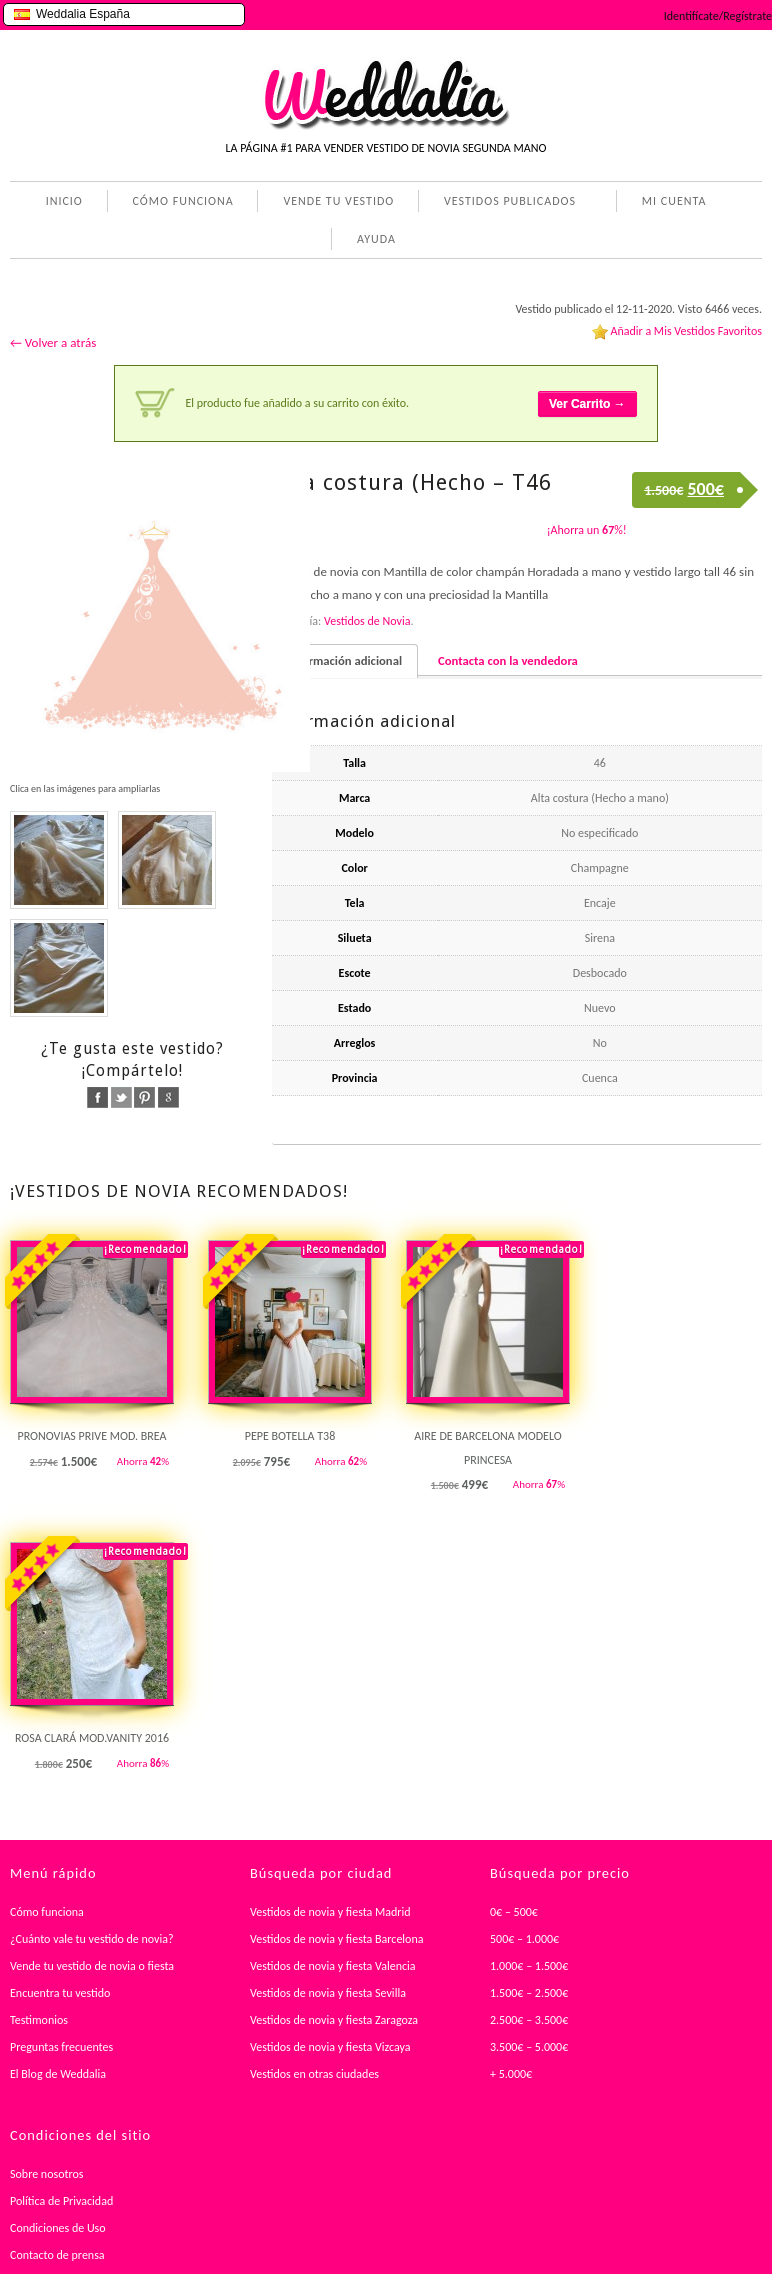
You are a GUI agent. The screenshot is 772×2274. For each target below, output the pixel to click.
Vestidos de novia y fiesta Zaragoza (334, 2020)
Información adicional (345, 660)
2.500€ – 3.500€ (529, 2020)
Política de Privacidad (61, 2201)
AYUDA (372, 241)
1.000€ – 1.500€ (529, 1966)
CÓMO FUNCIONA (183, 201)
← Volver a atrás (53, 342)
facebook (97, 1097)
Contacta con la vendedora (508, 660)
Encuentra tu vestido (60, 1993)
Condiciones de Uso (58, 2228)
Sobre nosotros (47, 2174)
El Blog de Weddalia (58, 2074)
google (168, 1097)
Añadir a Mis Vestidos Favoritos (686, 331)
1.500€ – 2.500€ (529, 1993)
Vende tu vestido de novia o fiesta (92, 1966)
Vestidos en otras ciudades (314, 2074)
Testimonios (39, 2020)
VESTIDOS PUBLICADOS (506, 203)
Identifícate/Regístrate (718, 16)
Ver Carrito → (587, 404)
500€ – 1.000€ (524, 1939)
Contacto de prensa (57, 2255)
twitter (121, 1097)
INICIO (64, 201)
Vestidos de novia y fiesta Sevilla (328, 1993)
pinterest (144, 1097)
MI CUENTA (670, 203)
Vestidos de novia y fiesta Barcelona (337, 1939)
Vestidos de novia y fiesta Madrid (330, 1912)
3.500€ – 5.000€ (529, 2047)
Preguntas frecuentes (61, 2047)
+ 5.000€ (511, 2074)
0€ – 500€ (514, 1912)
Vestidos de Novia (367, 621)
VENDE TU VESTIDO (338, 201)
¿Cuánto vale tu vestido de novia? (92, 1939)
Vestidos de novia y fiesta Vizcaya (330, 2047)
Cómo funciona (47, 1912)
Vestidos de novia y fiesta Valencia (333, 1966)
